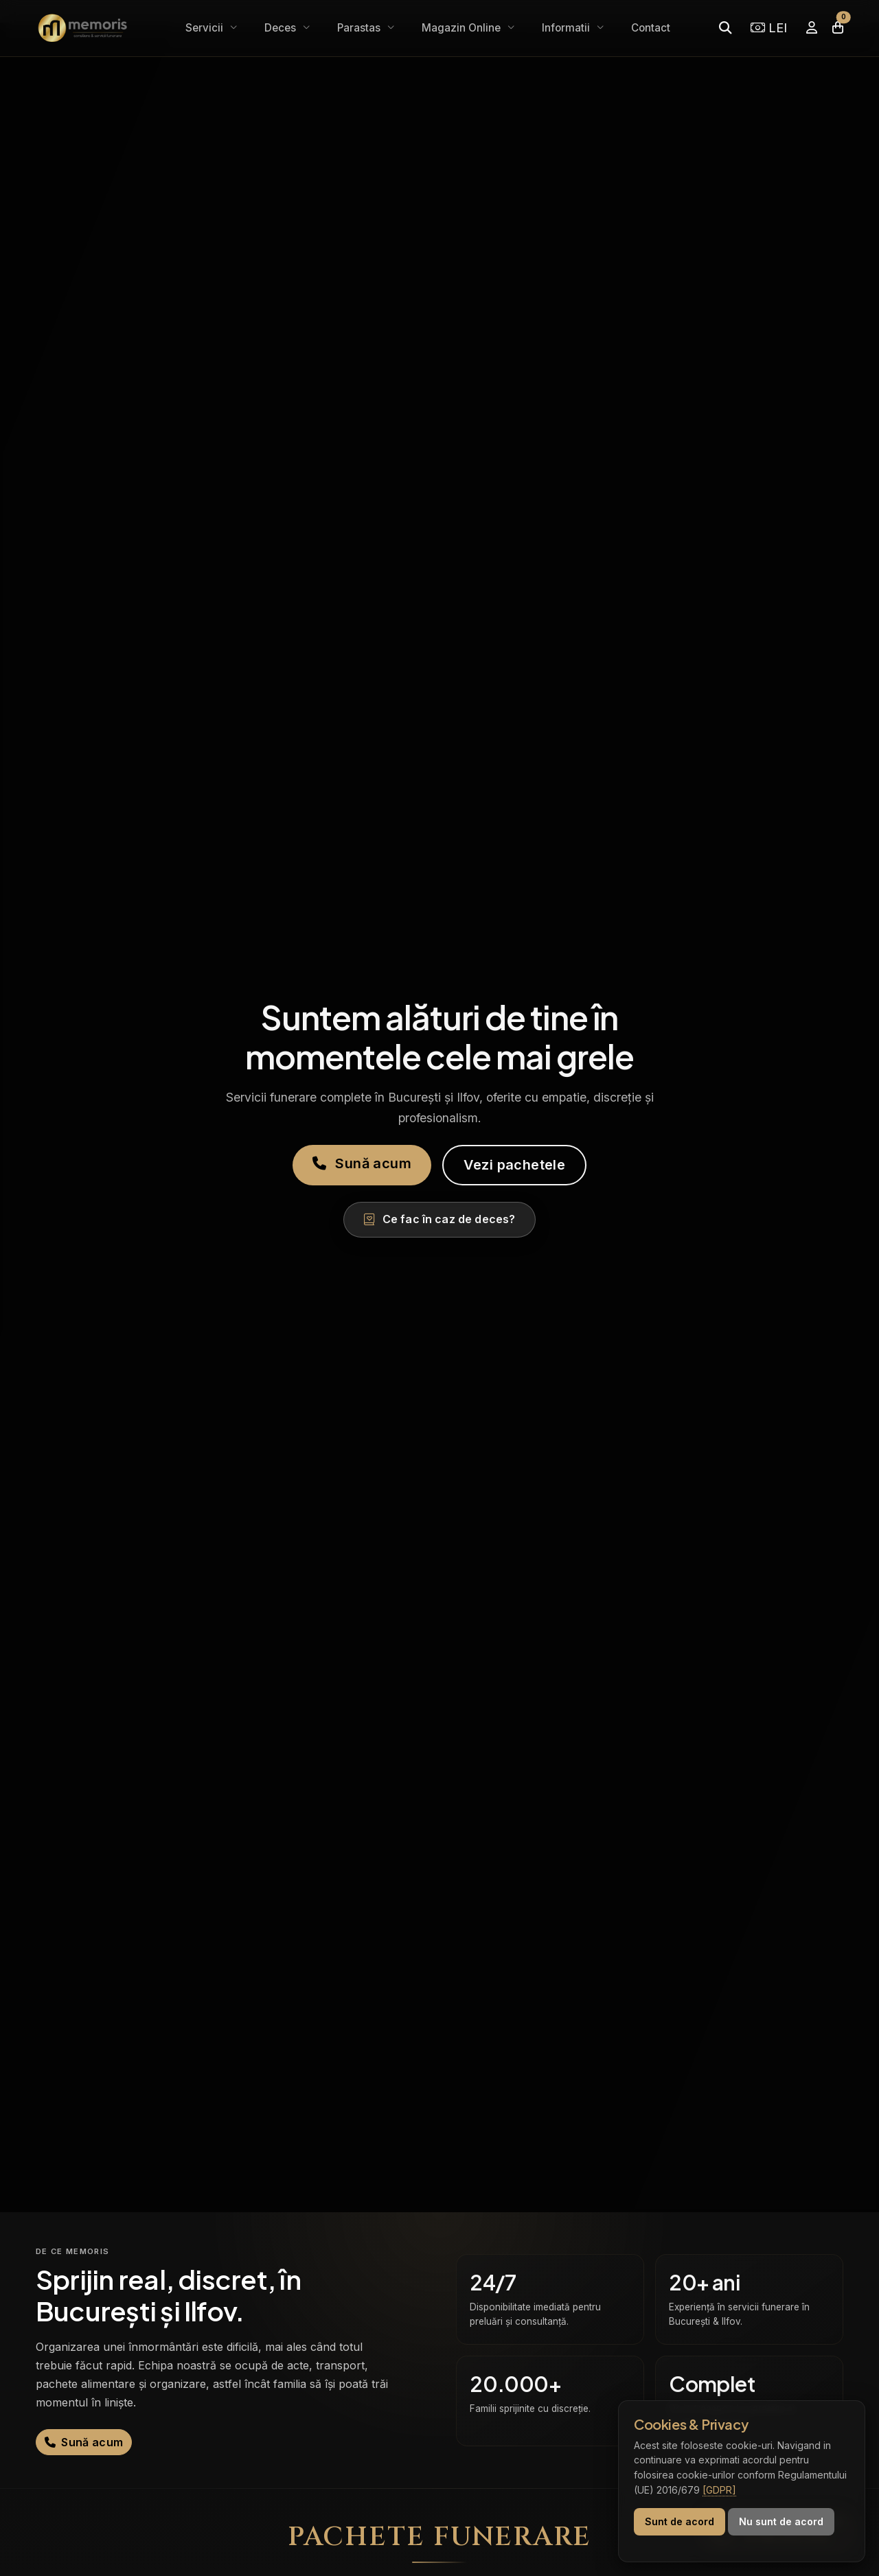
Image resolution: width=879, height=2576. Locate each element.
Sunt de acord (679, 2521)
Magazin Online (462, 27)
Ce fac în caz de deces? (440, 1219)
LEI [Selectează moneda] (769, 27)
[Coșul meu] (837, 27)
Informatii (567, 27)
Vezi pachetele (515, 1165)
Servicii (205, 27)
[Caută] (725, 27)
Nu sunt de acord (781, 2521)
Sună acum (361, 1163)
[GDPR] (719, 2490)
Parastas (360, 27)
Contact (650, 27)
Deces (281, 27)
